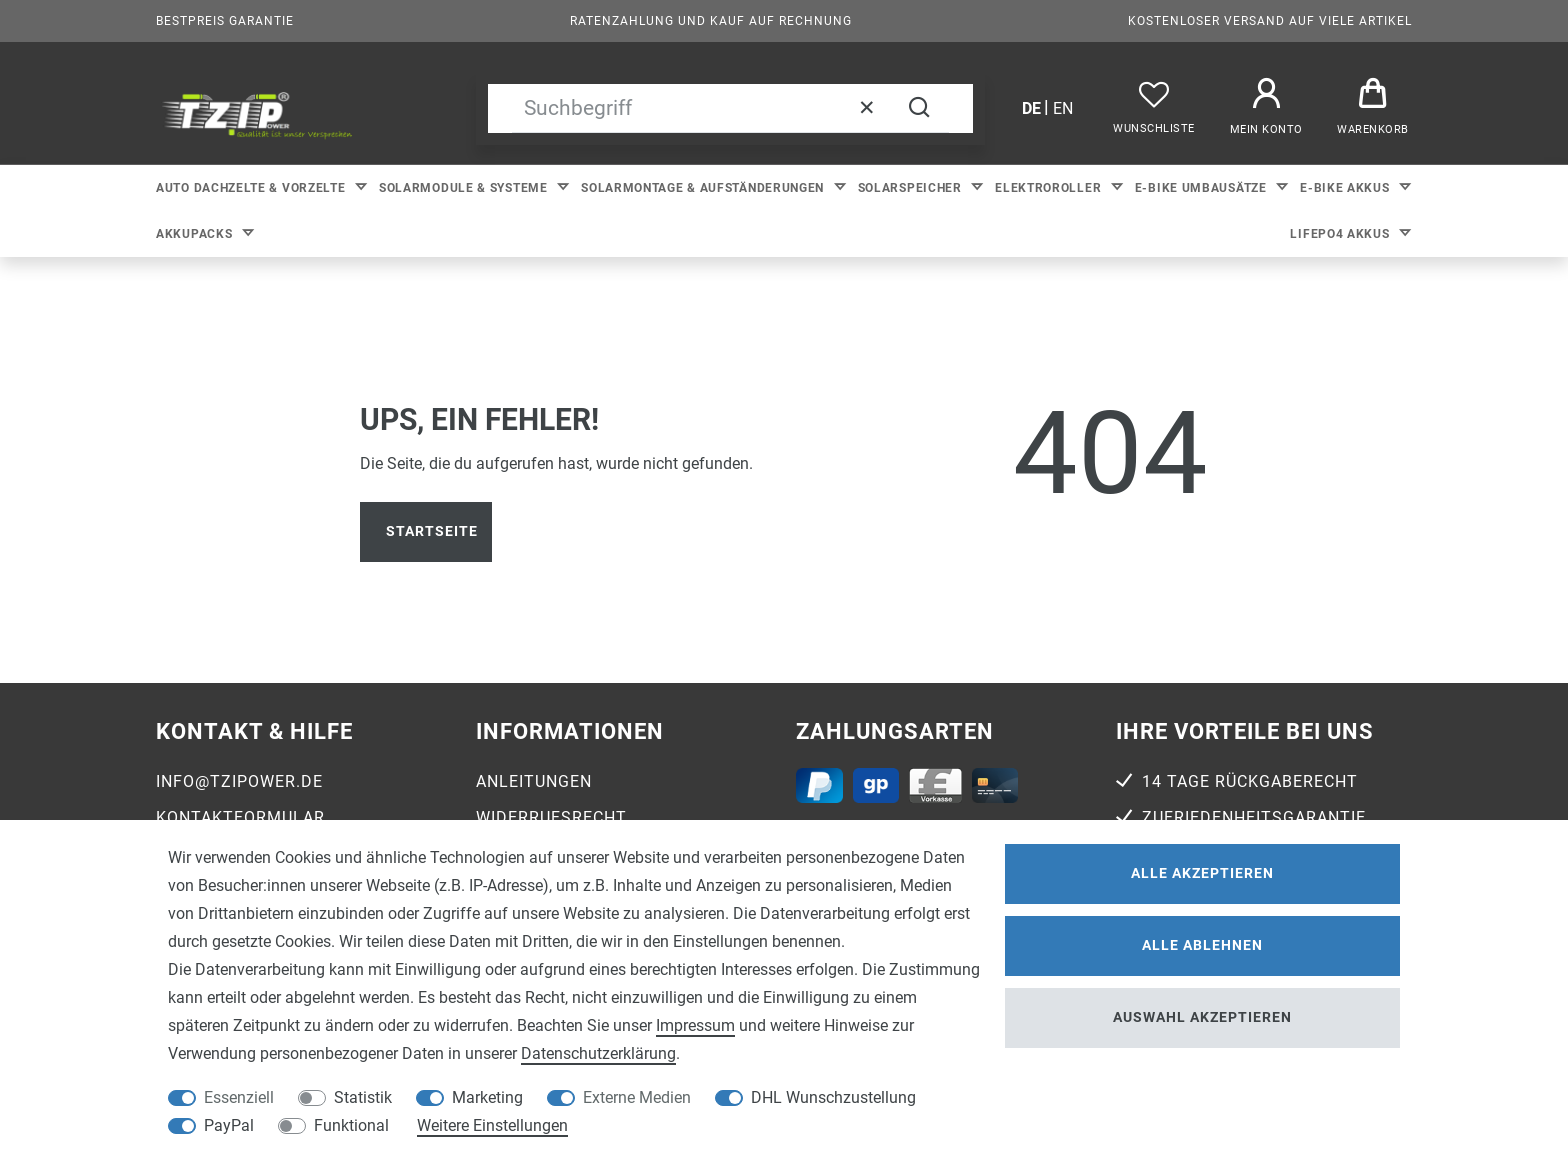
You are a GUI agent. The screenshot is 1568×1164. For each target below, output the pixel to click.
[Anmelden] (1266, 108)
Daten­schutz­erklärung (598, 1053)
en (1063, 108)
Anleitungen (534, 781)
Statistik (363, 1097)
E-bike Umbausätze (1203, 188)
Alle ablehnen (1202, 945)
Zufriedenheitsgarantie (1254, 817)
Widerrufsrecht (551, 817)
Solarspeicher (912, 188)
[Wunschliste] (1154, 108)
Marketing (487, 1097)
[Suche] (919, 108)
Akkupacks (196, 234)
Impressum (695, 1025)
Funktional (351, 1125)
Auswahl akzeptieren (1202, 1017)
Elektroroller (1050, 188)
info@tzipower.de (239, 781)
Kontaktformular (240, 817)
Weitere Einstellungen (492, 1125)
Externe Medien (637, 1097)
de (1031, 108)
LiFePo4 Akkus (1341, 234)
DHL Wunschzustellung (833, 1097)
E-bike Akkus (1346, 188)
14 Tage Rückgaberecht (1250, 781)
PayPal (229, 1125)
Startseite (432, 531)
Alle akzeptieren (1202, 873)
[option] (257, 113)
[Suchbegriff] (700, 108)
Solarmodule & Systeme (465, 188)
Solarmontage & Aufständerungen (704, 188)
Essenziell (239, 1097)
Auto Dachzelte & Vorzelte (252, 188)
